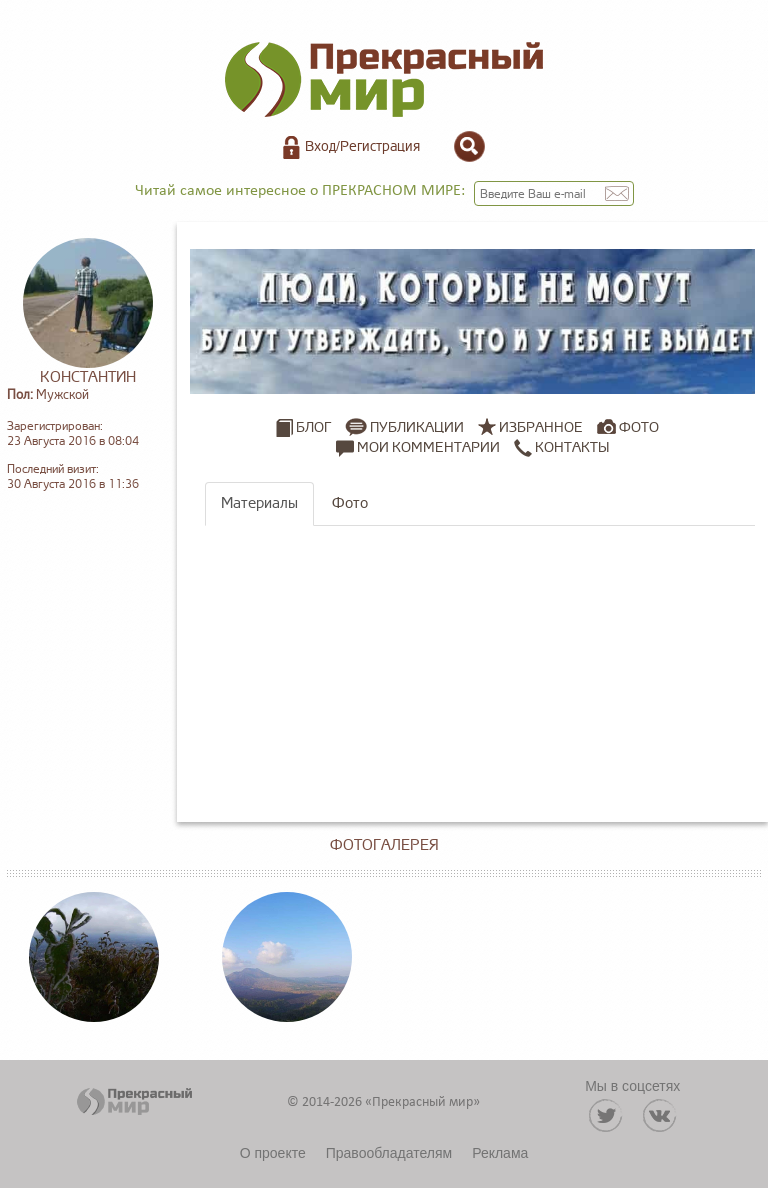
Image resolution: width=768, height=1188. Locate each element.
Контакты (561, 448)
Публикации (417, 427)
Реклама (500, 1153)
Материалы (259, 503)
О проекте (273, 1153)
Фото (639, 427)
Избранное (541, 427)
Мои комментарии (418, 448)
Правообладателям (389, 1153)
